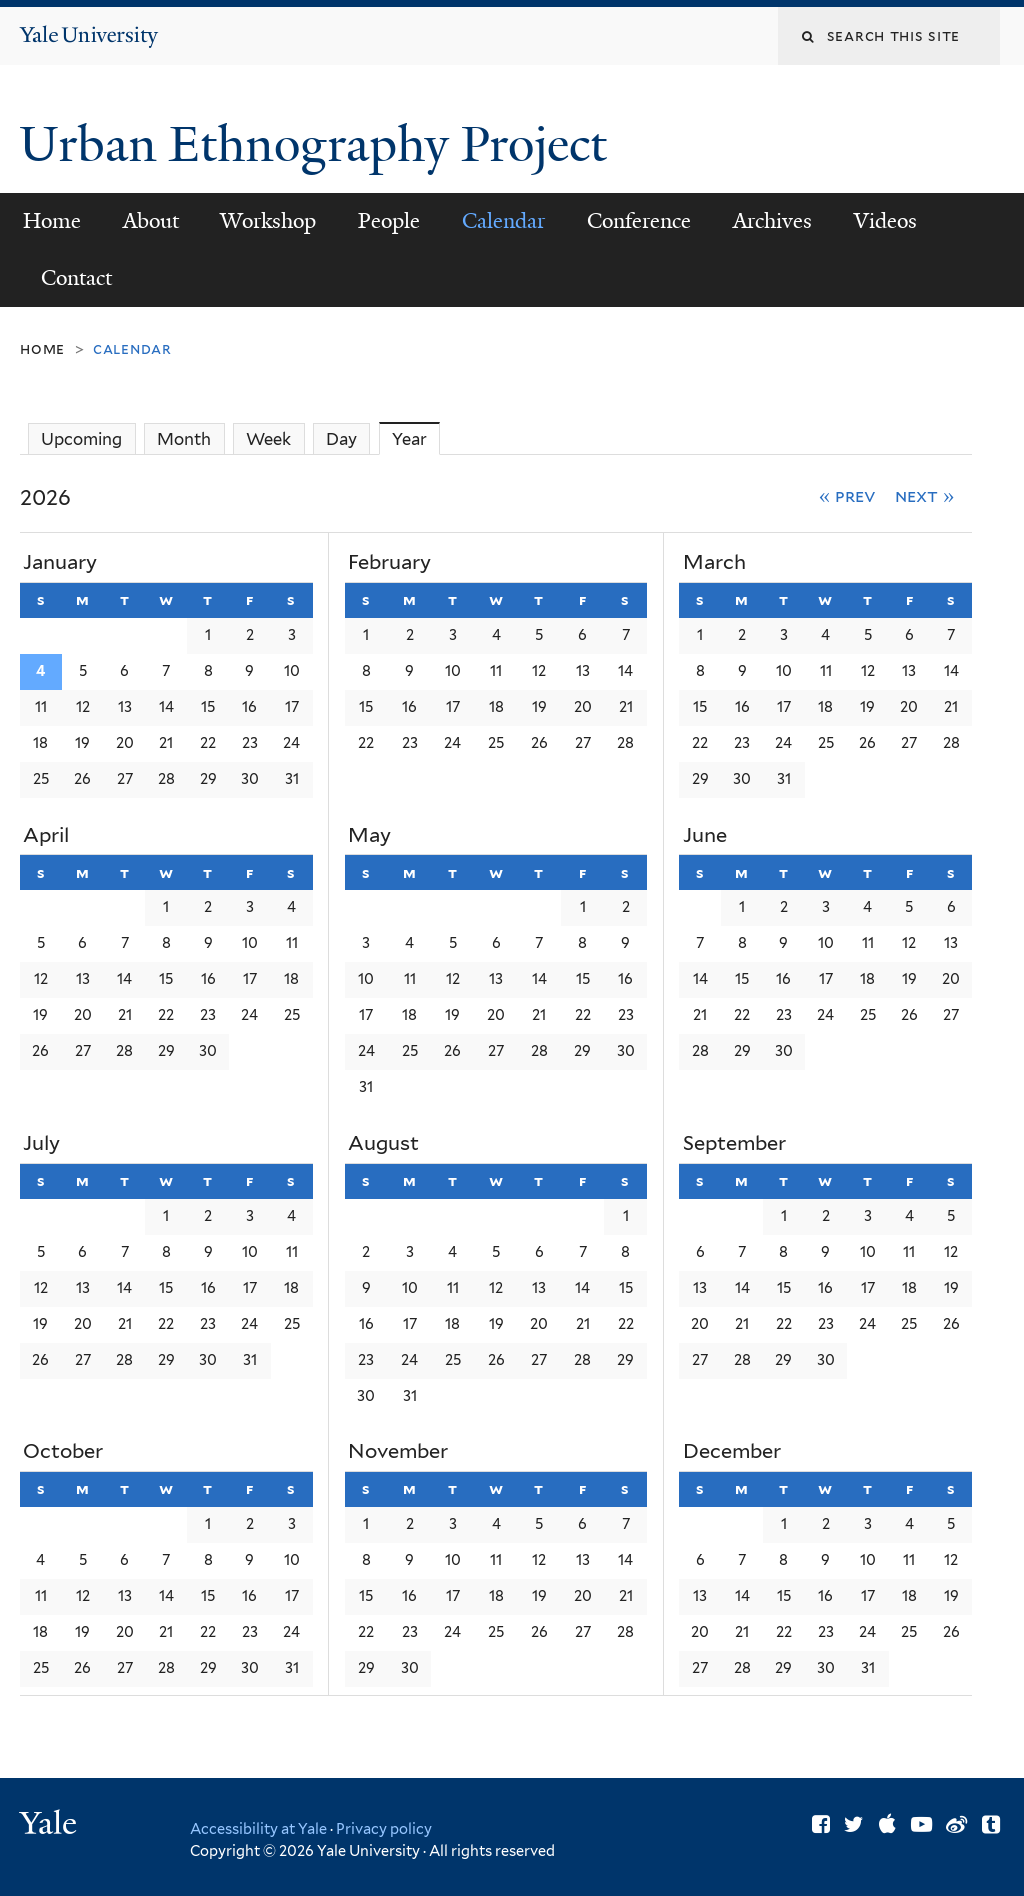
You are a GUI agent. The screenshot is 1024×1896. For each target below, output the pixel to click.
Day (341, 439)
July (41, 1143)
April (46, 835)
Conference (639, 221)
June (705, 835)
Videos (885, 221)
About (151, 221)
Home (52, 221)
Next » (924, 495)
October (63, 1451)
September (734, 1143)
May (369, 835)
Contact (76, 278)
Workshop (268, 221)
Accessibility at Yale (258, 1828)
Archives (772, 221)
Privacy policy (384, 1828)
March (714, 562)
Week (268, 439)
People (389, 221)
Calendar (503, 221)
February (389, 562)
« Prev (847, 495)
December (732, 1451)
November (398, 1451)
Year (416, 438)
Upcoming (81, 439)
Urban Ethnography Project (319, 144)
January (60, 562)
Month (184, 439)
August (383, 1143)
